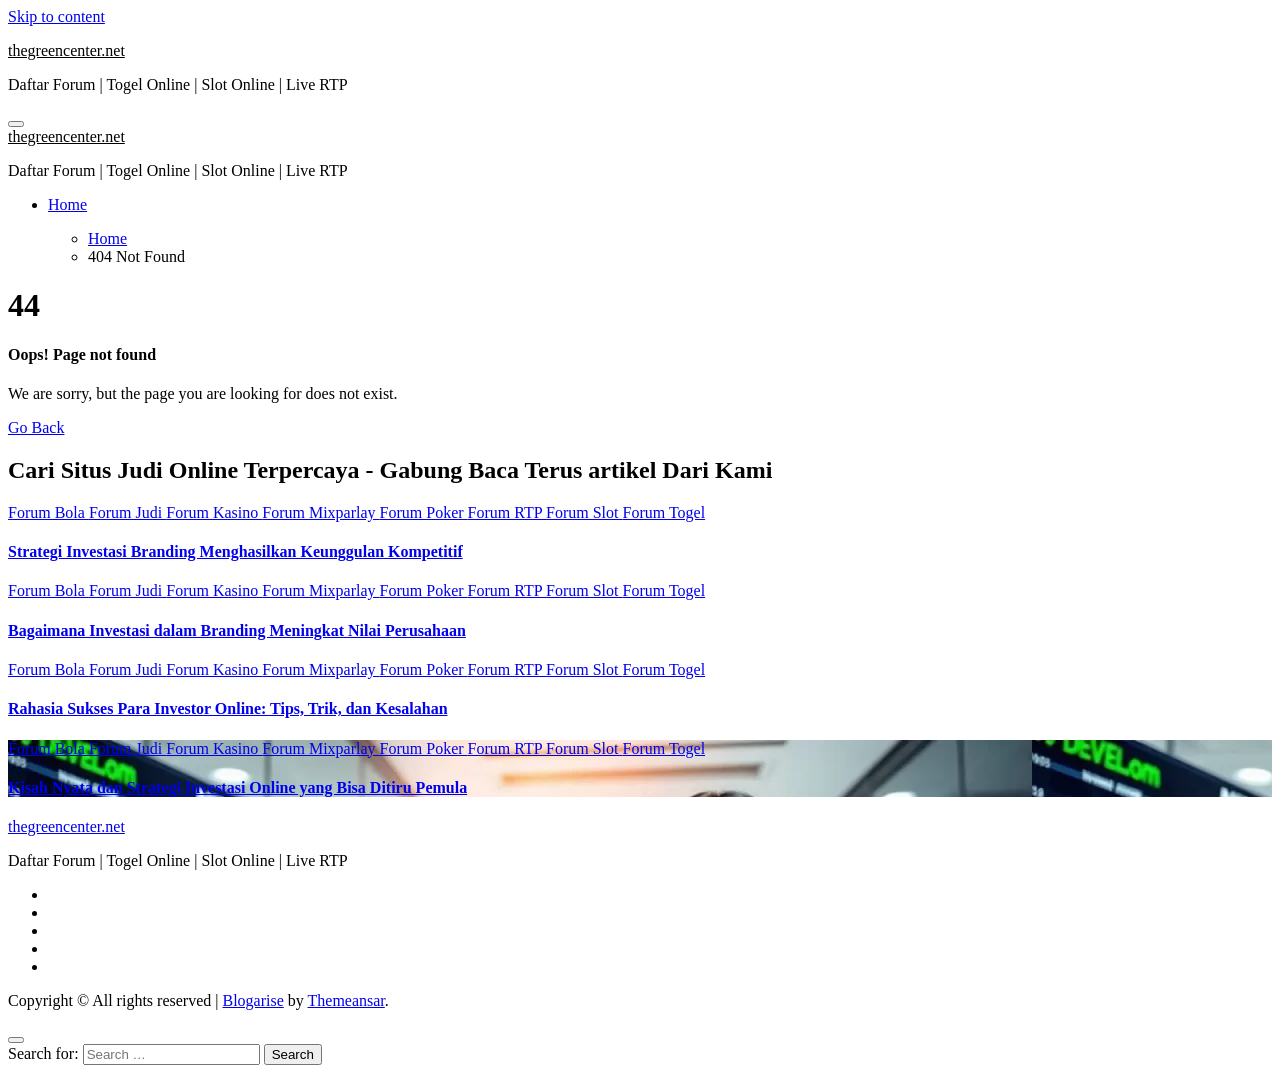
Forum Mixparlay (320, 512)
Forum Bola (48, 512)
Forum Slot (584, 512)
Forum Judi (127, 512)
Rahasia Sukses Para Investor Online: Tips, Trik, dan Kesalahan (228, 708)
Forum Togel (664, 512)
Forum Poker (424, 512)
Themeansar (346, 1000)
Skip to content (56, 16)
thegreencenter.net (66, 50)
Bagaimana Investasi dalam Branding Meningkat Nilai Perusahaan (237, 630)
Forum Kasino (214, 512)
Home (67, 204)
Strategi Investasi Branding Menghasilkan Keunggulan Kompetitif (235, 551)
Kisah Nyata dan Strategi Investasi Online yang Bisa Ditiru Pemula (237, 787)
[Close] (16, 1040)
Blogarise (252, 1000)
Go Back (36, 427)
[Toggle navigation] (16, 124)
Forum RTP (507, 512)
